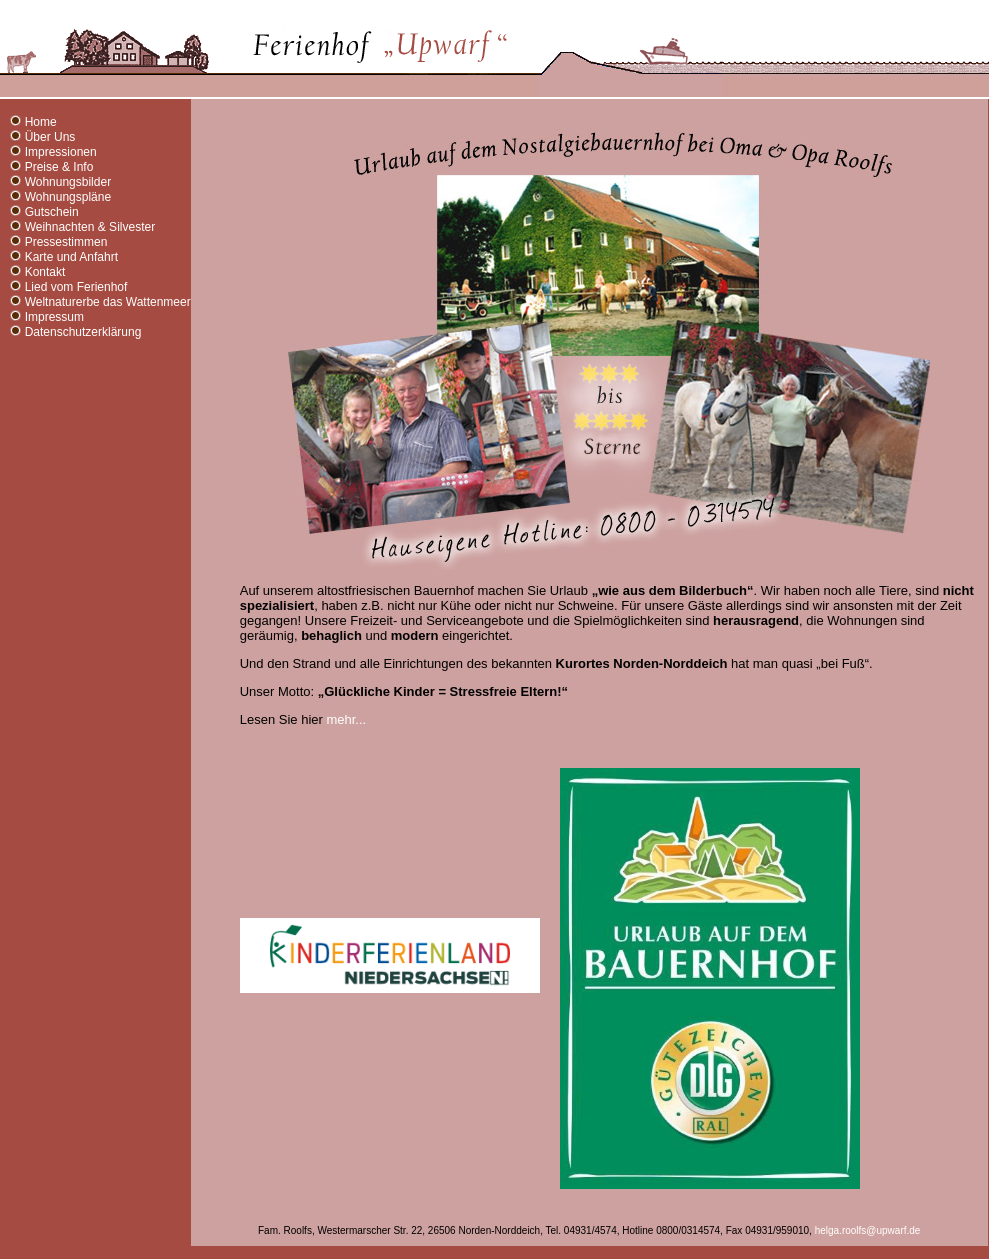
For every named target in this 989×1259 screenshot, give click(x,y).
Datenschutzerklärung (83, 332)
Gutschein (52, 212)
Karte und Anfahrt (71, 257)
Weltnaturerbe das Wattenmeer (108, 302)
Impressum (54, 317)
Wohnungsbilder (68, 182)
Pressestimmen (66, 242)
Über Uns (50, 137)
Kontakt (45, 272)
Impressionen (61, 152)
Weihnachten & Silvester (90, 227)
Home (41, 122)
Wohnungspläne (68, 197)
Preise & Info (59, 167)
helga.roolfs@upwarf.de (868, 1230)
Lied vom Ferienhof (76, 287)
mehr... (346, 719)
